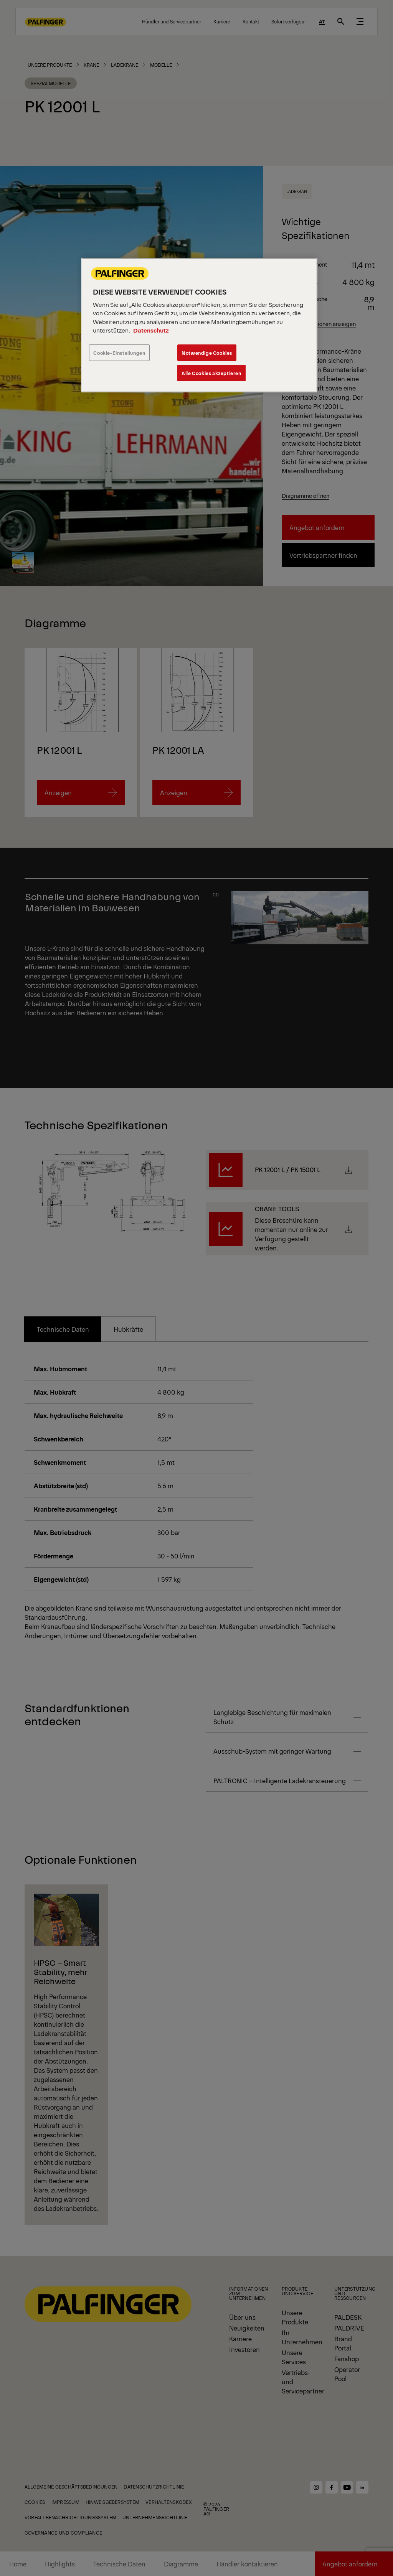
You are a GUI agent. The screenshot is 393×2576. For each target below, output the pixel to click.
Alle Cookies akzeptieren (211, 373)
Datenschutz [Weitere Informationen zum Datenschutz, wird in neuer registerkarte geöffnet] (151, 330)
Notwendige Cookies (207, 352)
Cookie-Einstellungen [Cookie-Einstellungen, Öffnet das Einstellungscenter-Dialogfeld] (119, 352)
